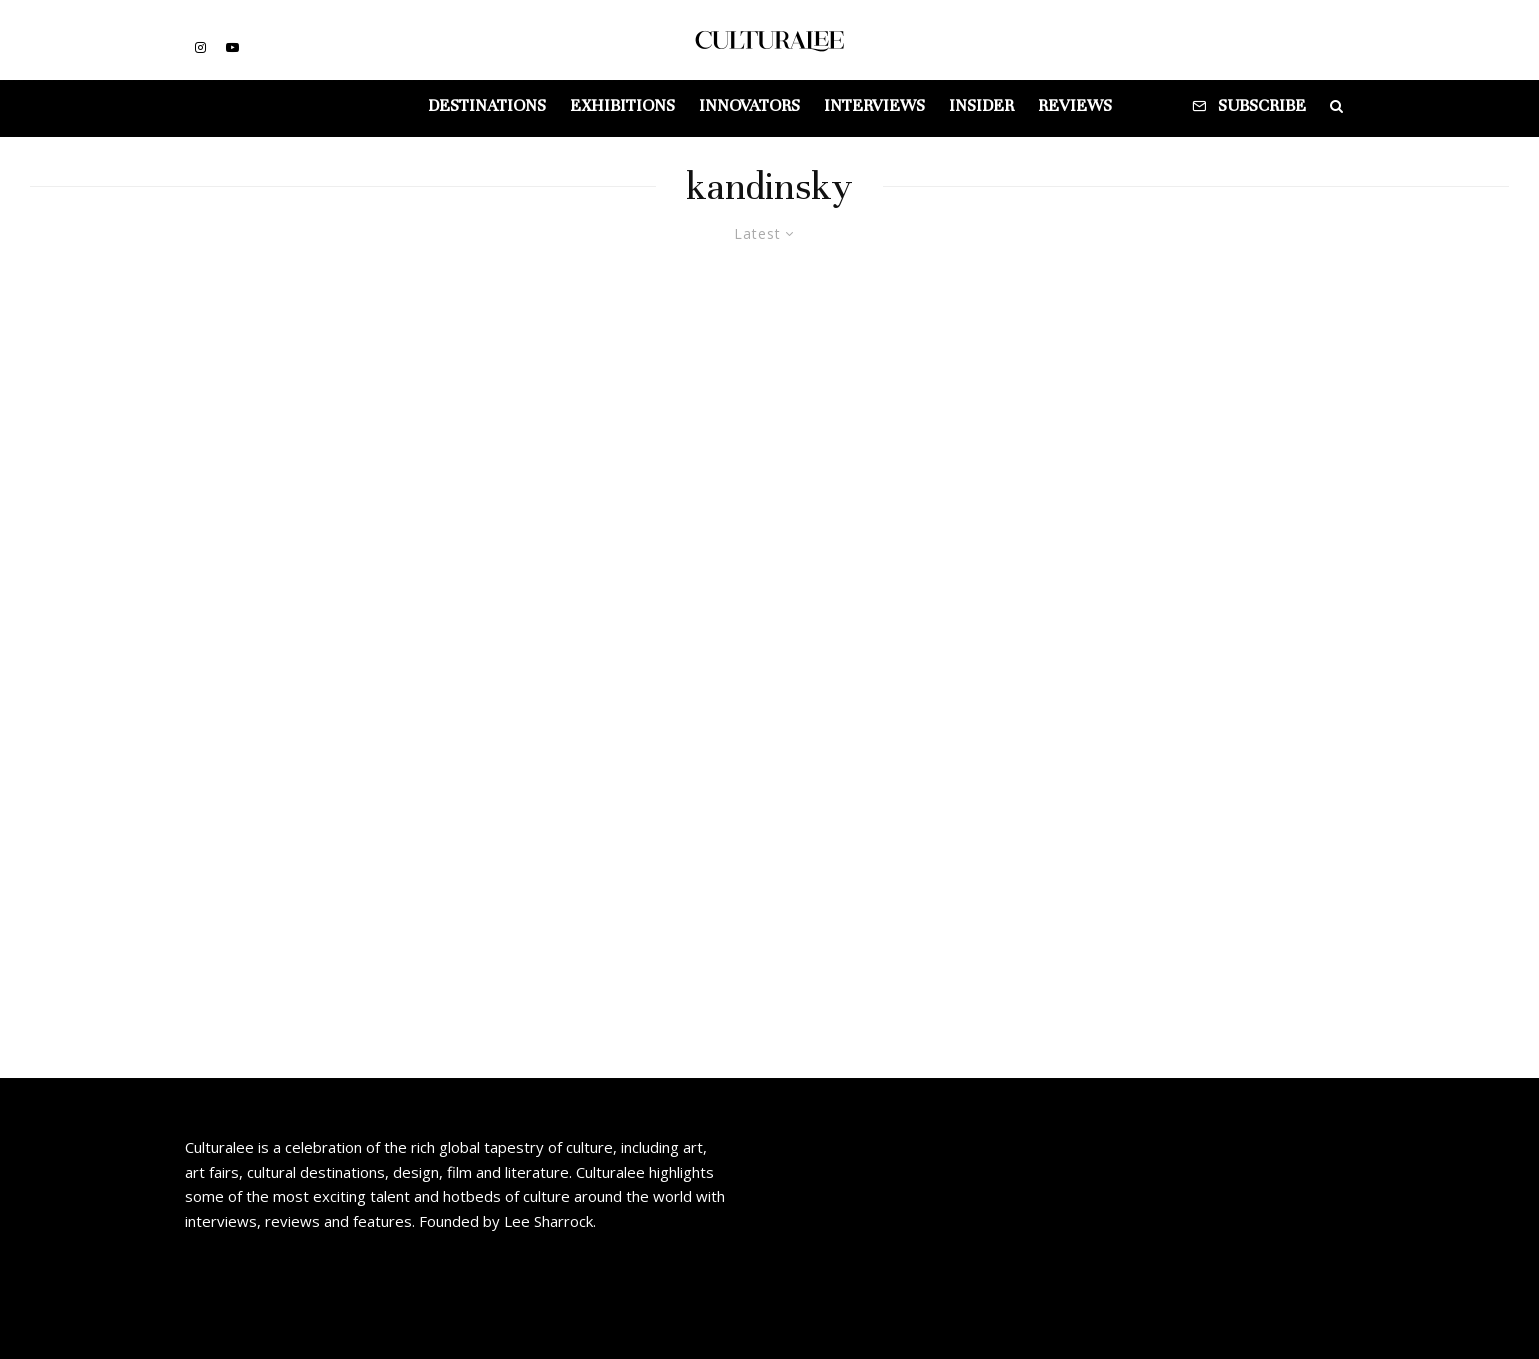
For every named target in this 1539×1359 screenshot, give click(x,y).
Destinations (487, 105)
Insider (981, 105)
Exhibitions (622, 105)
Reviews (1075, 105)
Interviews (874, 105)
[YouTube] (232, 47)
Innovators (749, 105)
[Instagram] (200, 47)
